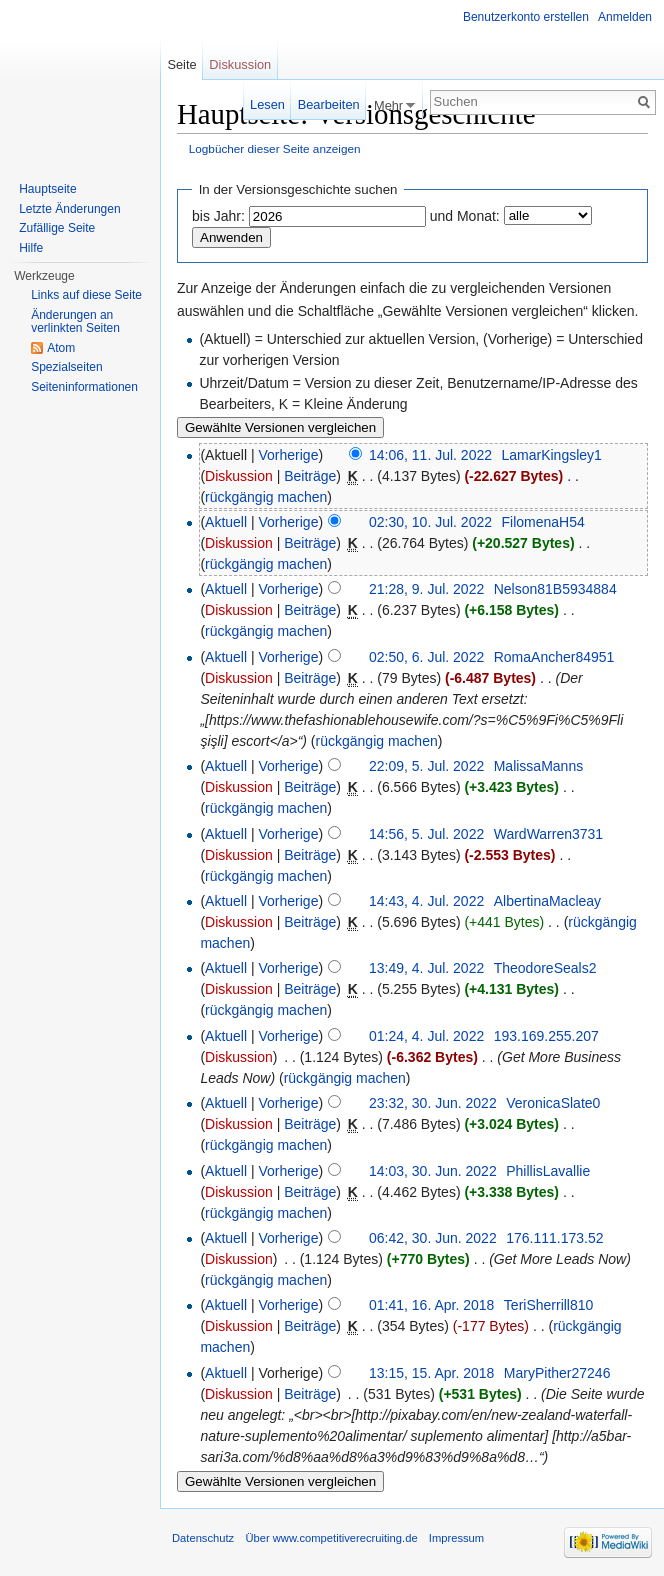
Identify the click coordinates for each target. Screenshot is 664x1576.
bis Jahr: (218, 216)
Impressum (456, 1538)
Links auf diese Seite (86, 295)
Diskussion (239, 476)
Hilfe (31, 248)
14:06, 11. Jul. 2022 (430, 455)
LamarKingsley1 (551, 455)
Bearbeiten (329, 104)
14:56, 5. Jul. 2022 (426, 834)
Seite (181, 64)
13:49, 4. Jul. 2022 (426, 968)
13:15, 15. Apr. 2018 (431, 1373)
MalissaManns (538, 766)
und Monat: (465, 216)
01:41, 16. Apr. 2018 (431, 1305)
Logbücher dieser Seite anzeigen (275, 148)
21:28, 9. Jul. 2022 (426, 589)
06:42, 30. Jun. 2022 (433, 1238)
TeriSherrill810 (548, 1305)
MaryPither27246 (557, 1373)
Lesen (267, 104)
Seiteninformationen (84, 387)
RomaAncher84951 (554, 657)
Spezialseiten (66, 367)
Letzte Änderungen (69, 209)
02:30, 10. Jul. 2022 (430, 522)
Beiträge (310, 476)
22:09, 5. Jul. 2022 (426, 766)
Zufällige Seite (57, 228)
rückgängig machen (266, 497)
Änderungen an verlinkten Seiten (75, 322)
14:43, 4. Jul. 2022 (426, 901)
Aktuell (226, 522)
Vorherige (289, 455)
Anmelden (625, 17)
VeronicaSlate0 (553, 1103)
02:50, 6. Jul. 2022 (426, 657)
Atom (61, 348)
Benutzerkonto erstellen (526, 17)
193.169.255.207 (546, 1036)
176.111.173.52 (554, 1238)
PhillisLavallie (548, 1171)
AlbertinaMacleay (547, 901)
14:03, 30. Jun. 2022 (433, 1171)
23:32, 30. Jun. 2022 (433, 1103)
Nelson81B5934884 (555, 589)
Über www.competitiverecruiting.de (331, 1538)
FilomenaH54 (543, 522)
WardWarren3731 (548, 834)
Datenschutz (203, 1538)
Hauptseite (47, 189)
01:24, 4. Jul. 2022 (426, 1036)
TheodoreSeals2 (545, 968)
